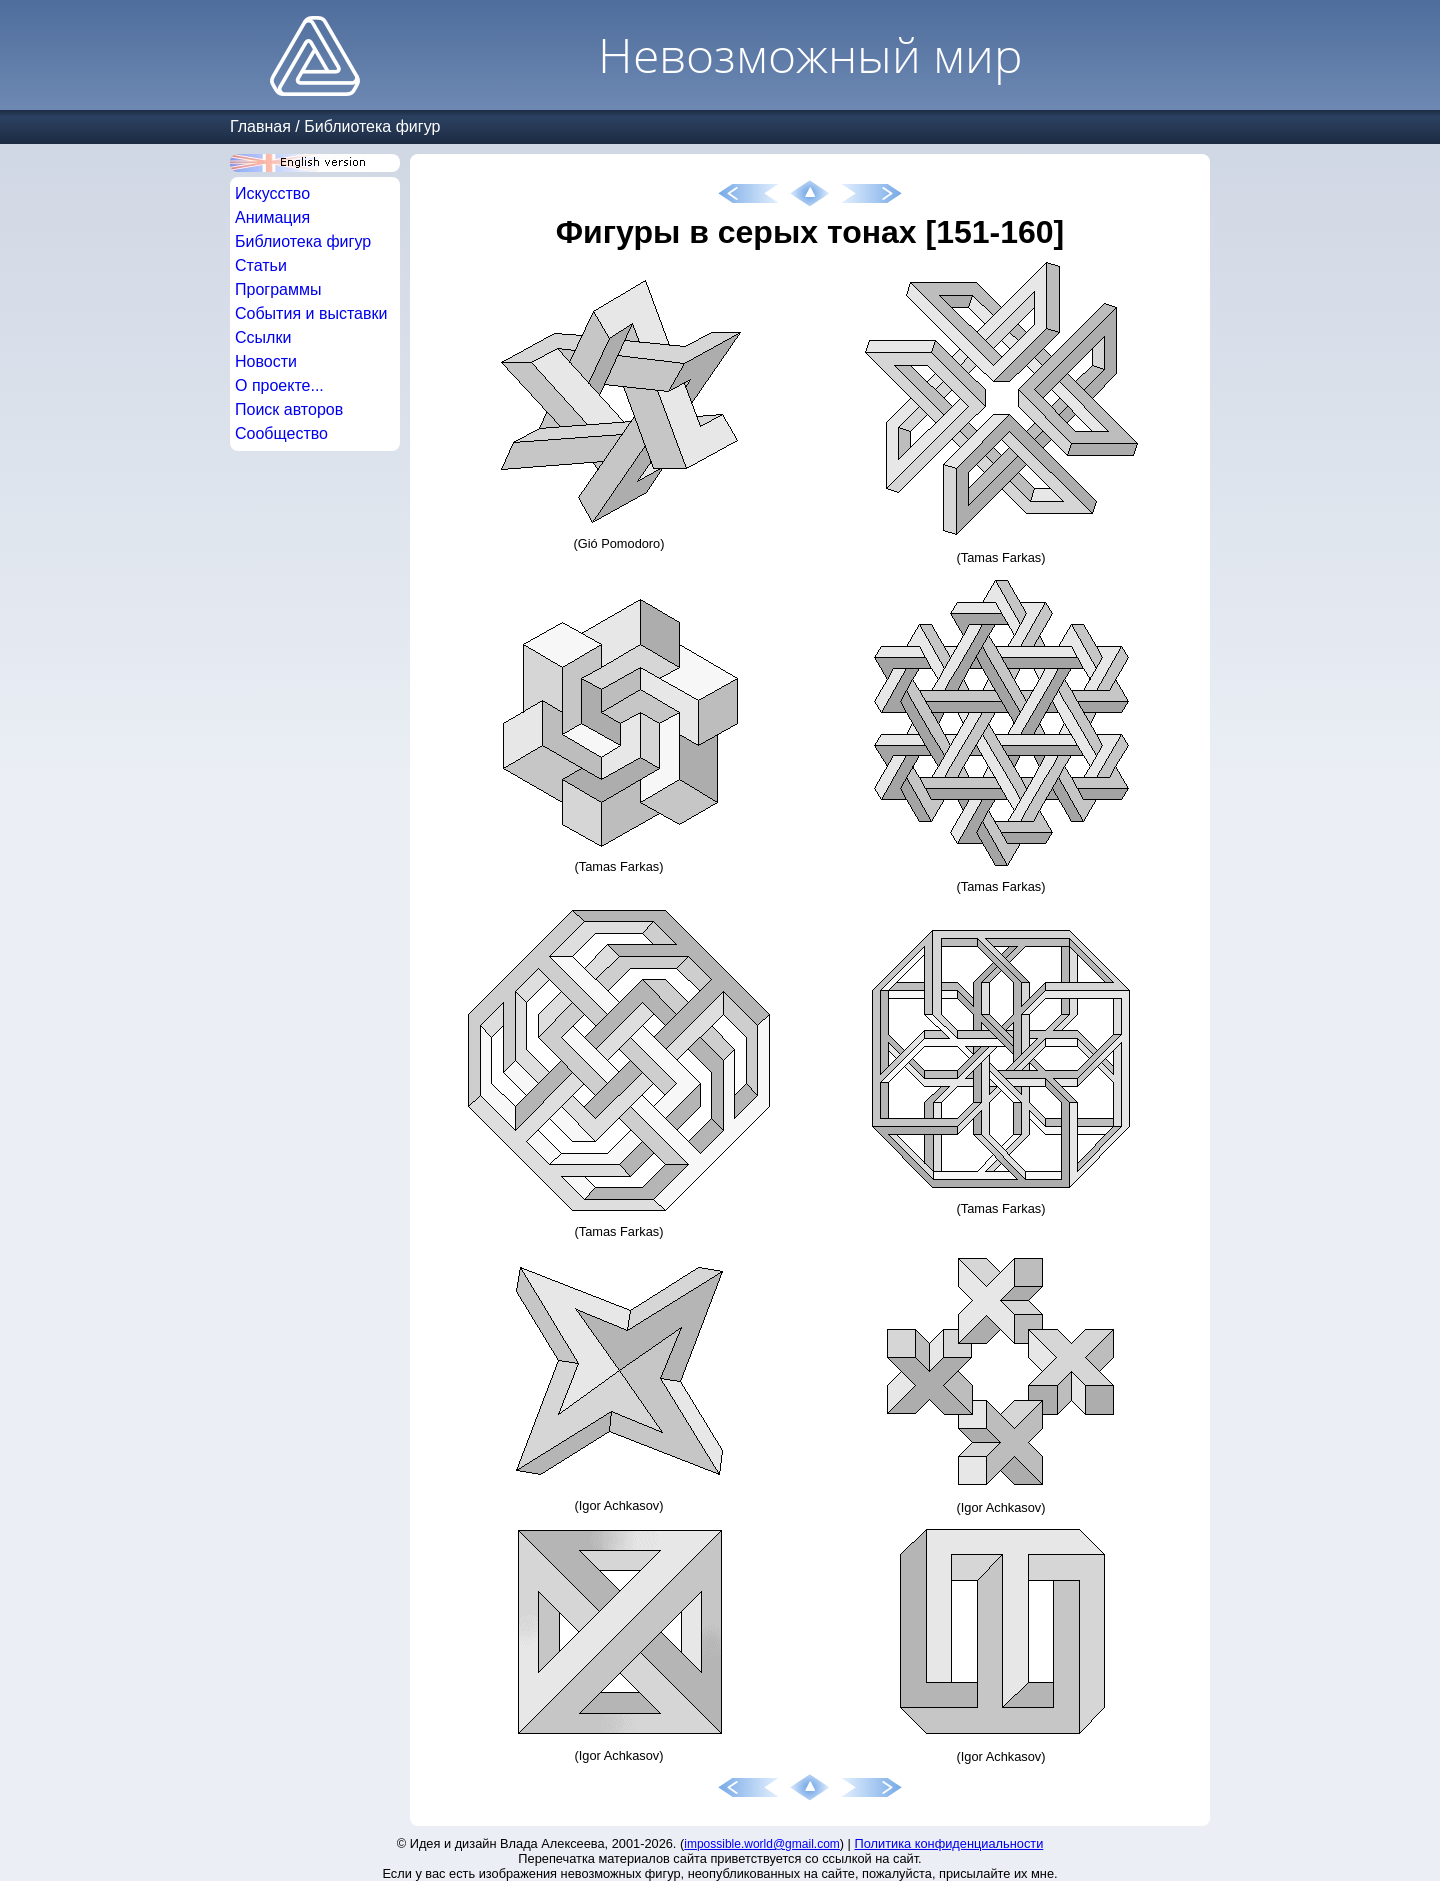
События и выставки (311, 313)
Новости (266, 361)
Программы (278, 289)
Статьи (261, 265)
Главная (260, 126)
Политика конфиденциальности (949, 1843)
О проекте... (279, 385)
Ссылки (263, 337)
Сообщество (281, 433)
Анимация (272, 217)
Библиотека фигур (372, 126)
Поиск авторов (289, 409)
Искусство (272, 193)
